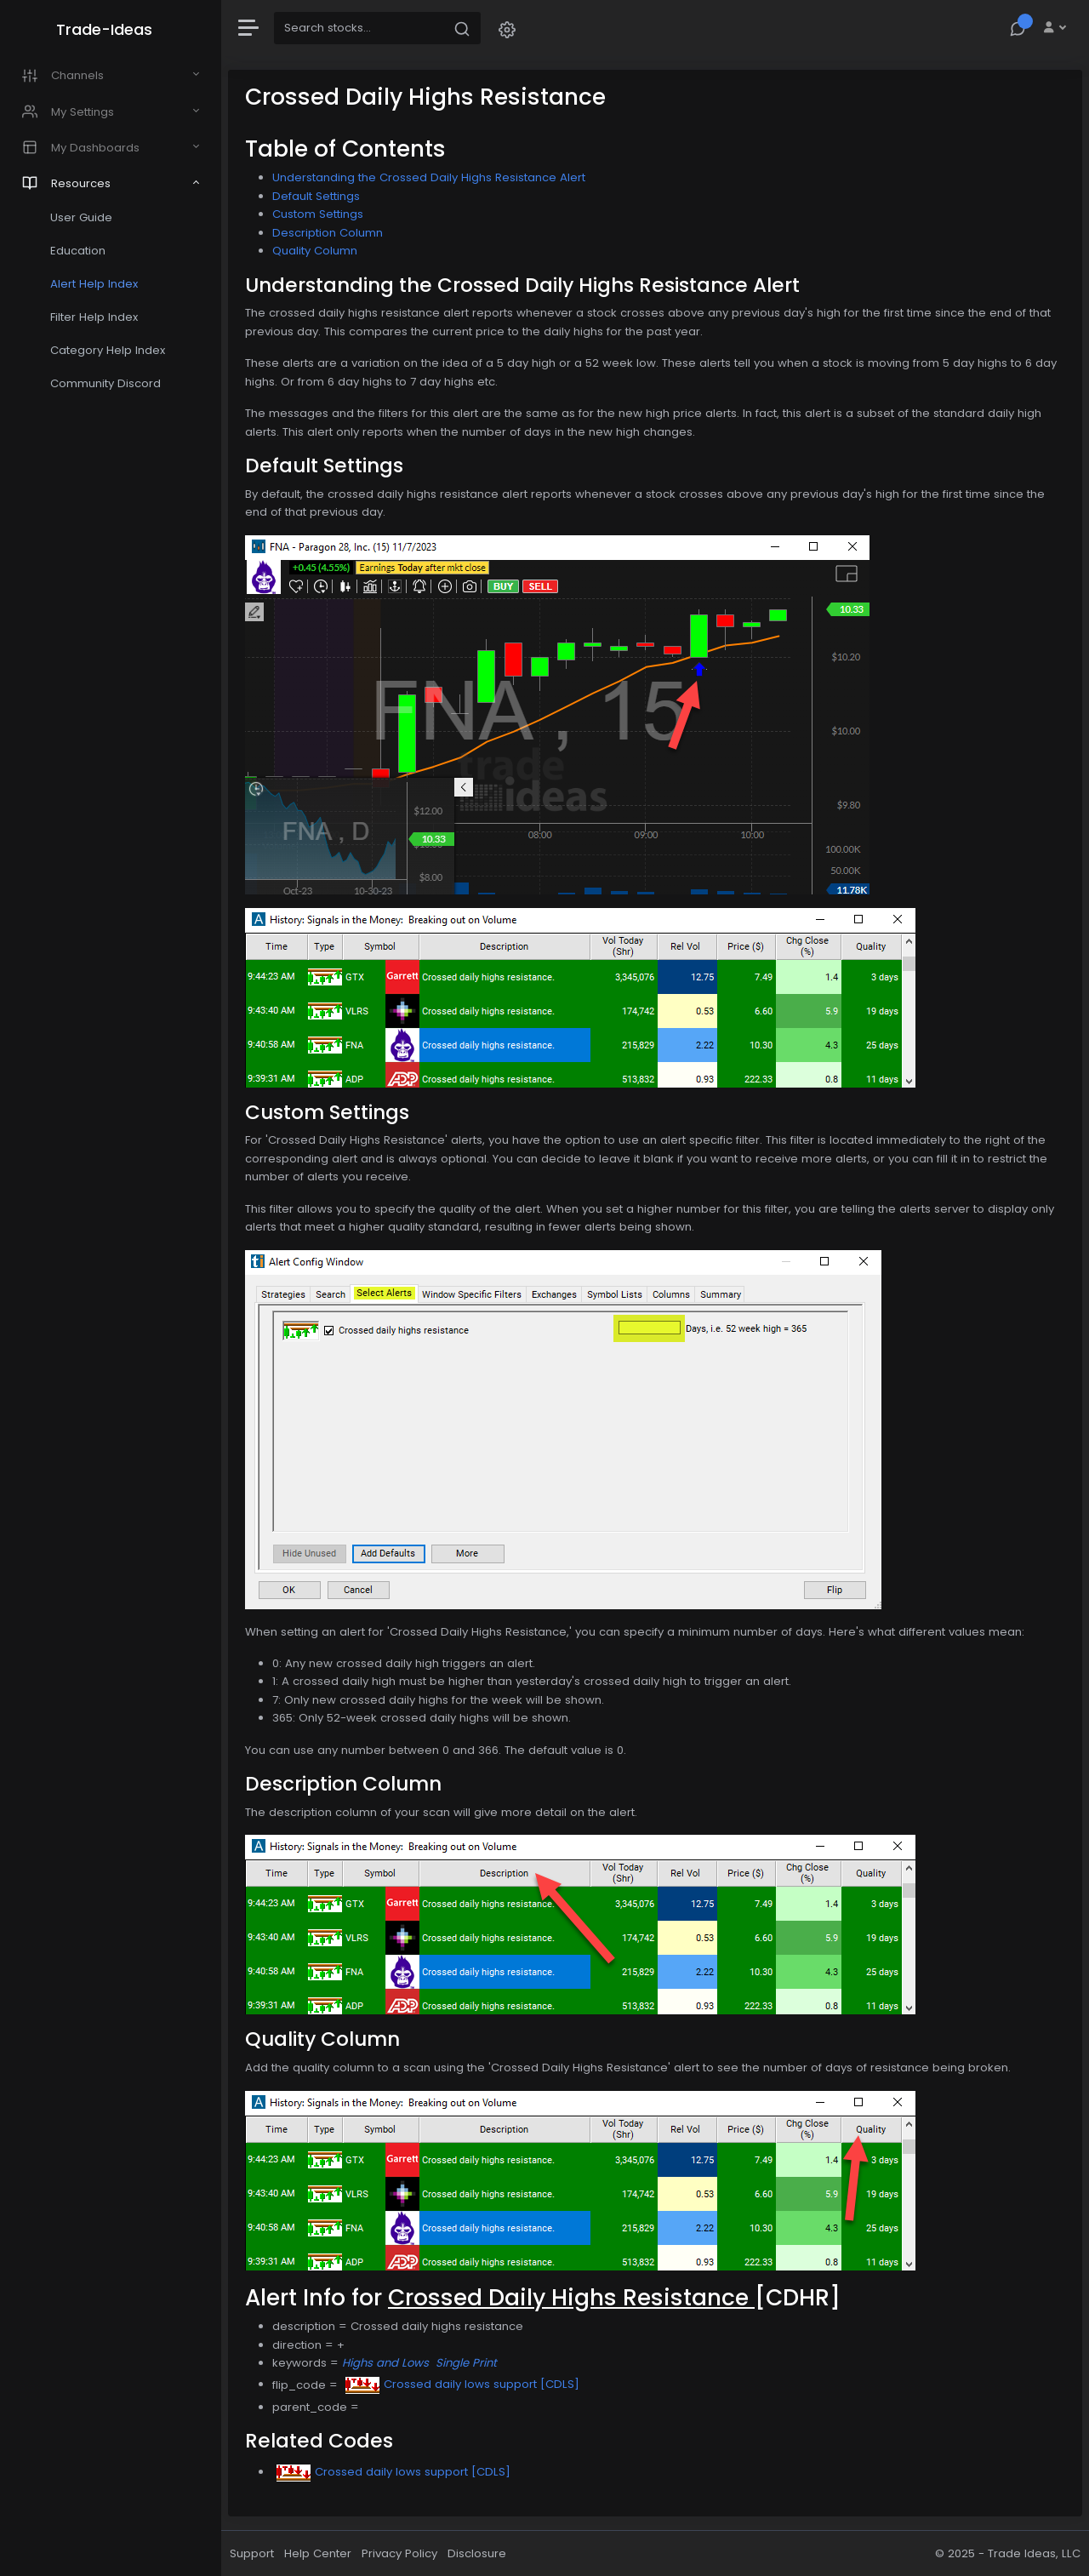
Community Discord (105, 383)
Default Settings (316, 196)
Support (252, 2553)
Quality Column (314, 251)
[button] (507, 28)
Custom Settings (317, 214)
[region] (110, 1288)
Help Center (317, 2553)
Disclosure (477, 2553)
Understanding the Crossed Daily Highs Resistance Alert (428, 177)
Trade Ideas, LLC (1034, 2553)
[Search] (359, 28)
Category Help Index (107, 350)
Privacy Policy (399, 2553)
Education (77, 251)
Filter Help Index (94, 317)
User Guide (81, 217)
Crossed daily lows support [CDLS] (462, 2384)
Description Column (327, 233)
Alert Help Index (94, 284)
